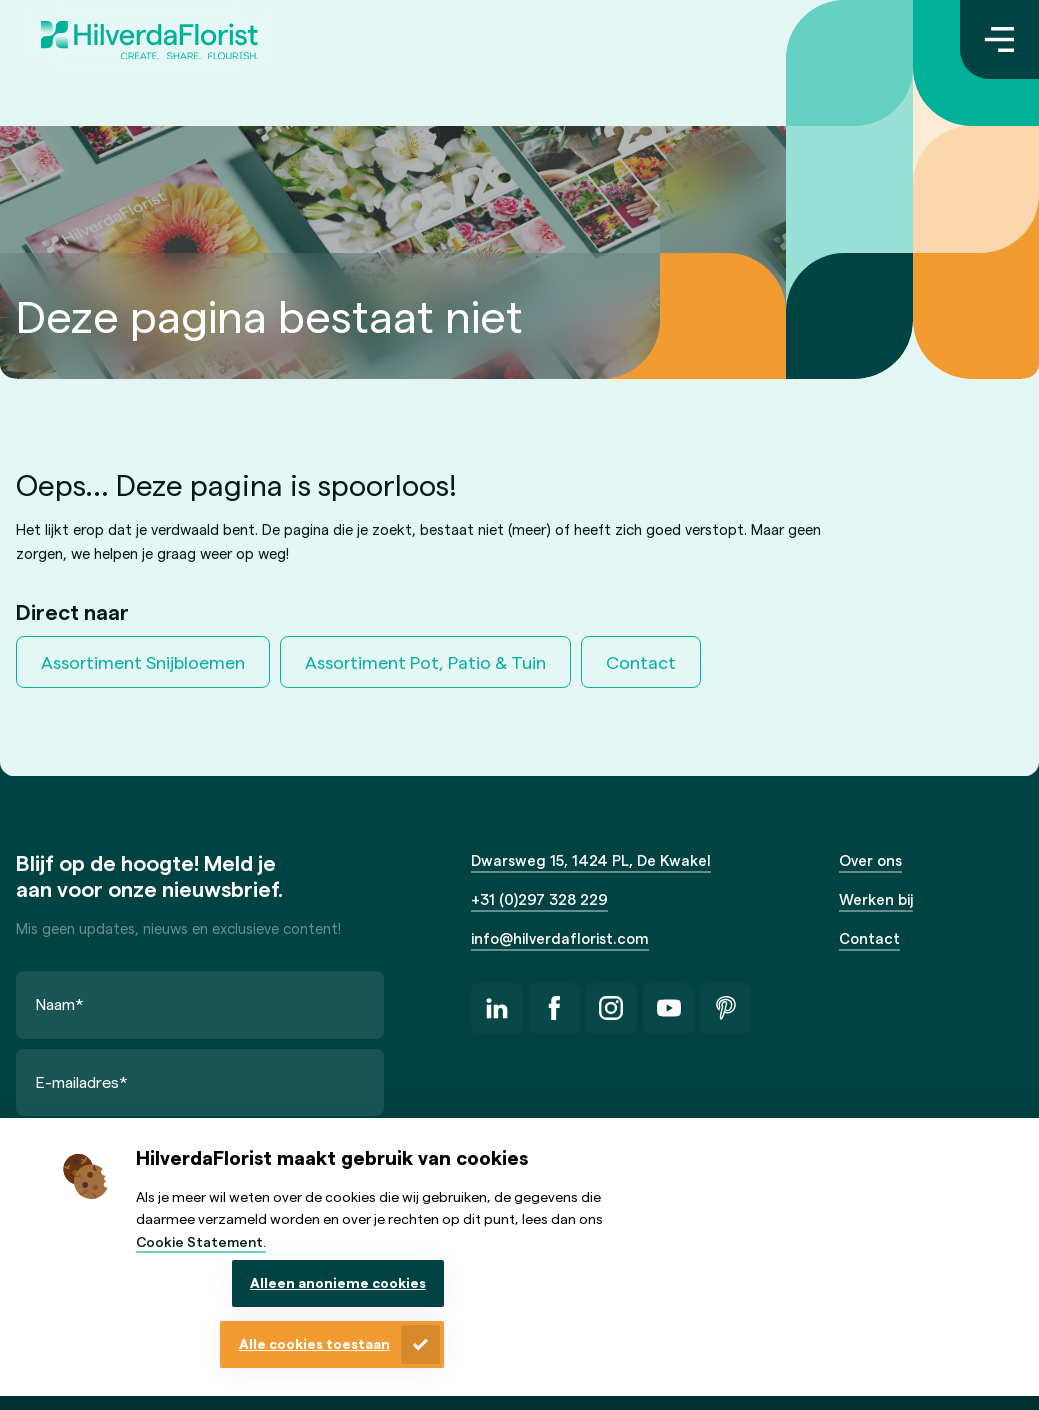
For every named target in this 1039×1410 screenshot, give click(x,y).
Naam (60, 1003)
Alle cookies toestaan (314, 1343)
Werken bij (876, 899)
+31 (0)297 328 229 (539, 899)
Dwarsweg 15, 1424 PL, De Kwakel (591, 860)
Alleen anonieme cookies (338, 1282)
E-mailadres (82, 1081)
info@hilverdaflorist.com (560, 938)
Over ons (870, 860)
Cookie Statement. (201, 1241)
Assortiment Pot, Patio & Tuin (425, 661)
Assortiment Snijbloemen (143, 661)
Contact (641, 661)
